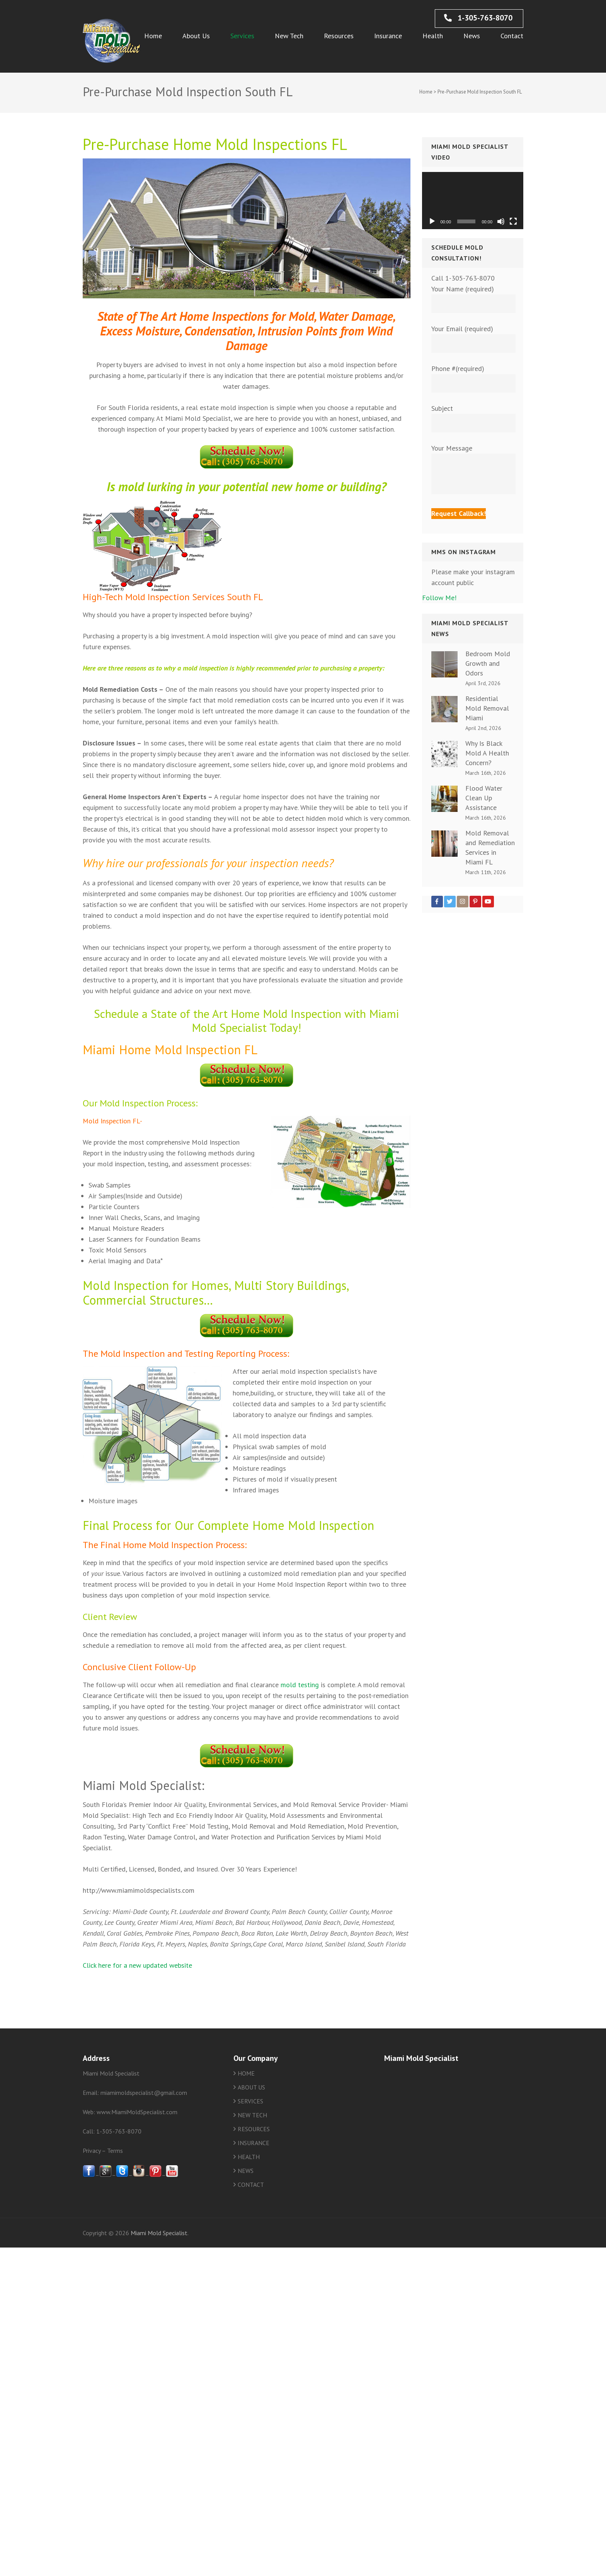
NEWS (246, 2170)
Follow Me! (439, 597)
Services (242, 35)
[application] (473, 200)
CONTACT (251, 2184)
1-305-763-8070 (478, 18)
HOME (246, 2073)
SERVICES (250, 2101)
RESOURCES (254, 2129)
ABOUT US (251, 2087)
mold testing (300, 1684)
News (471, 35)
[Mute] (501, 221)
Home (153, 35)
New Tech (289, 35)
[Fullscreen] (513, 221)
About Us (196, 35)
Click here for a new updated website (137, 1965)
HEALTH (249, 2157)
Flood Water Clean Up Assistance (483, 798)
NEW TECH (252, 2115)
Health (432, 35)
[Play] (432, 221)
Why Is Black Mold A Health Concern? (487, 753)
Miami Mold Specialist (159, 2233)
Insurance (388, 35)
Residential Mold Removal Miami (487, 708)
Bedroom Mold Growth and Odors (487, 663)
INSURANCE (253, 2143)
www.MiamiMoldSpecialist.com (137, 2112)
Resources (339, 35)
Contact (511, 35)
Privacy (91, 2150)
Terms (115, 2150)
